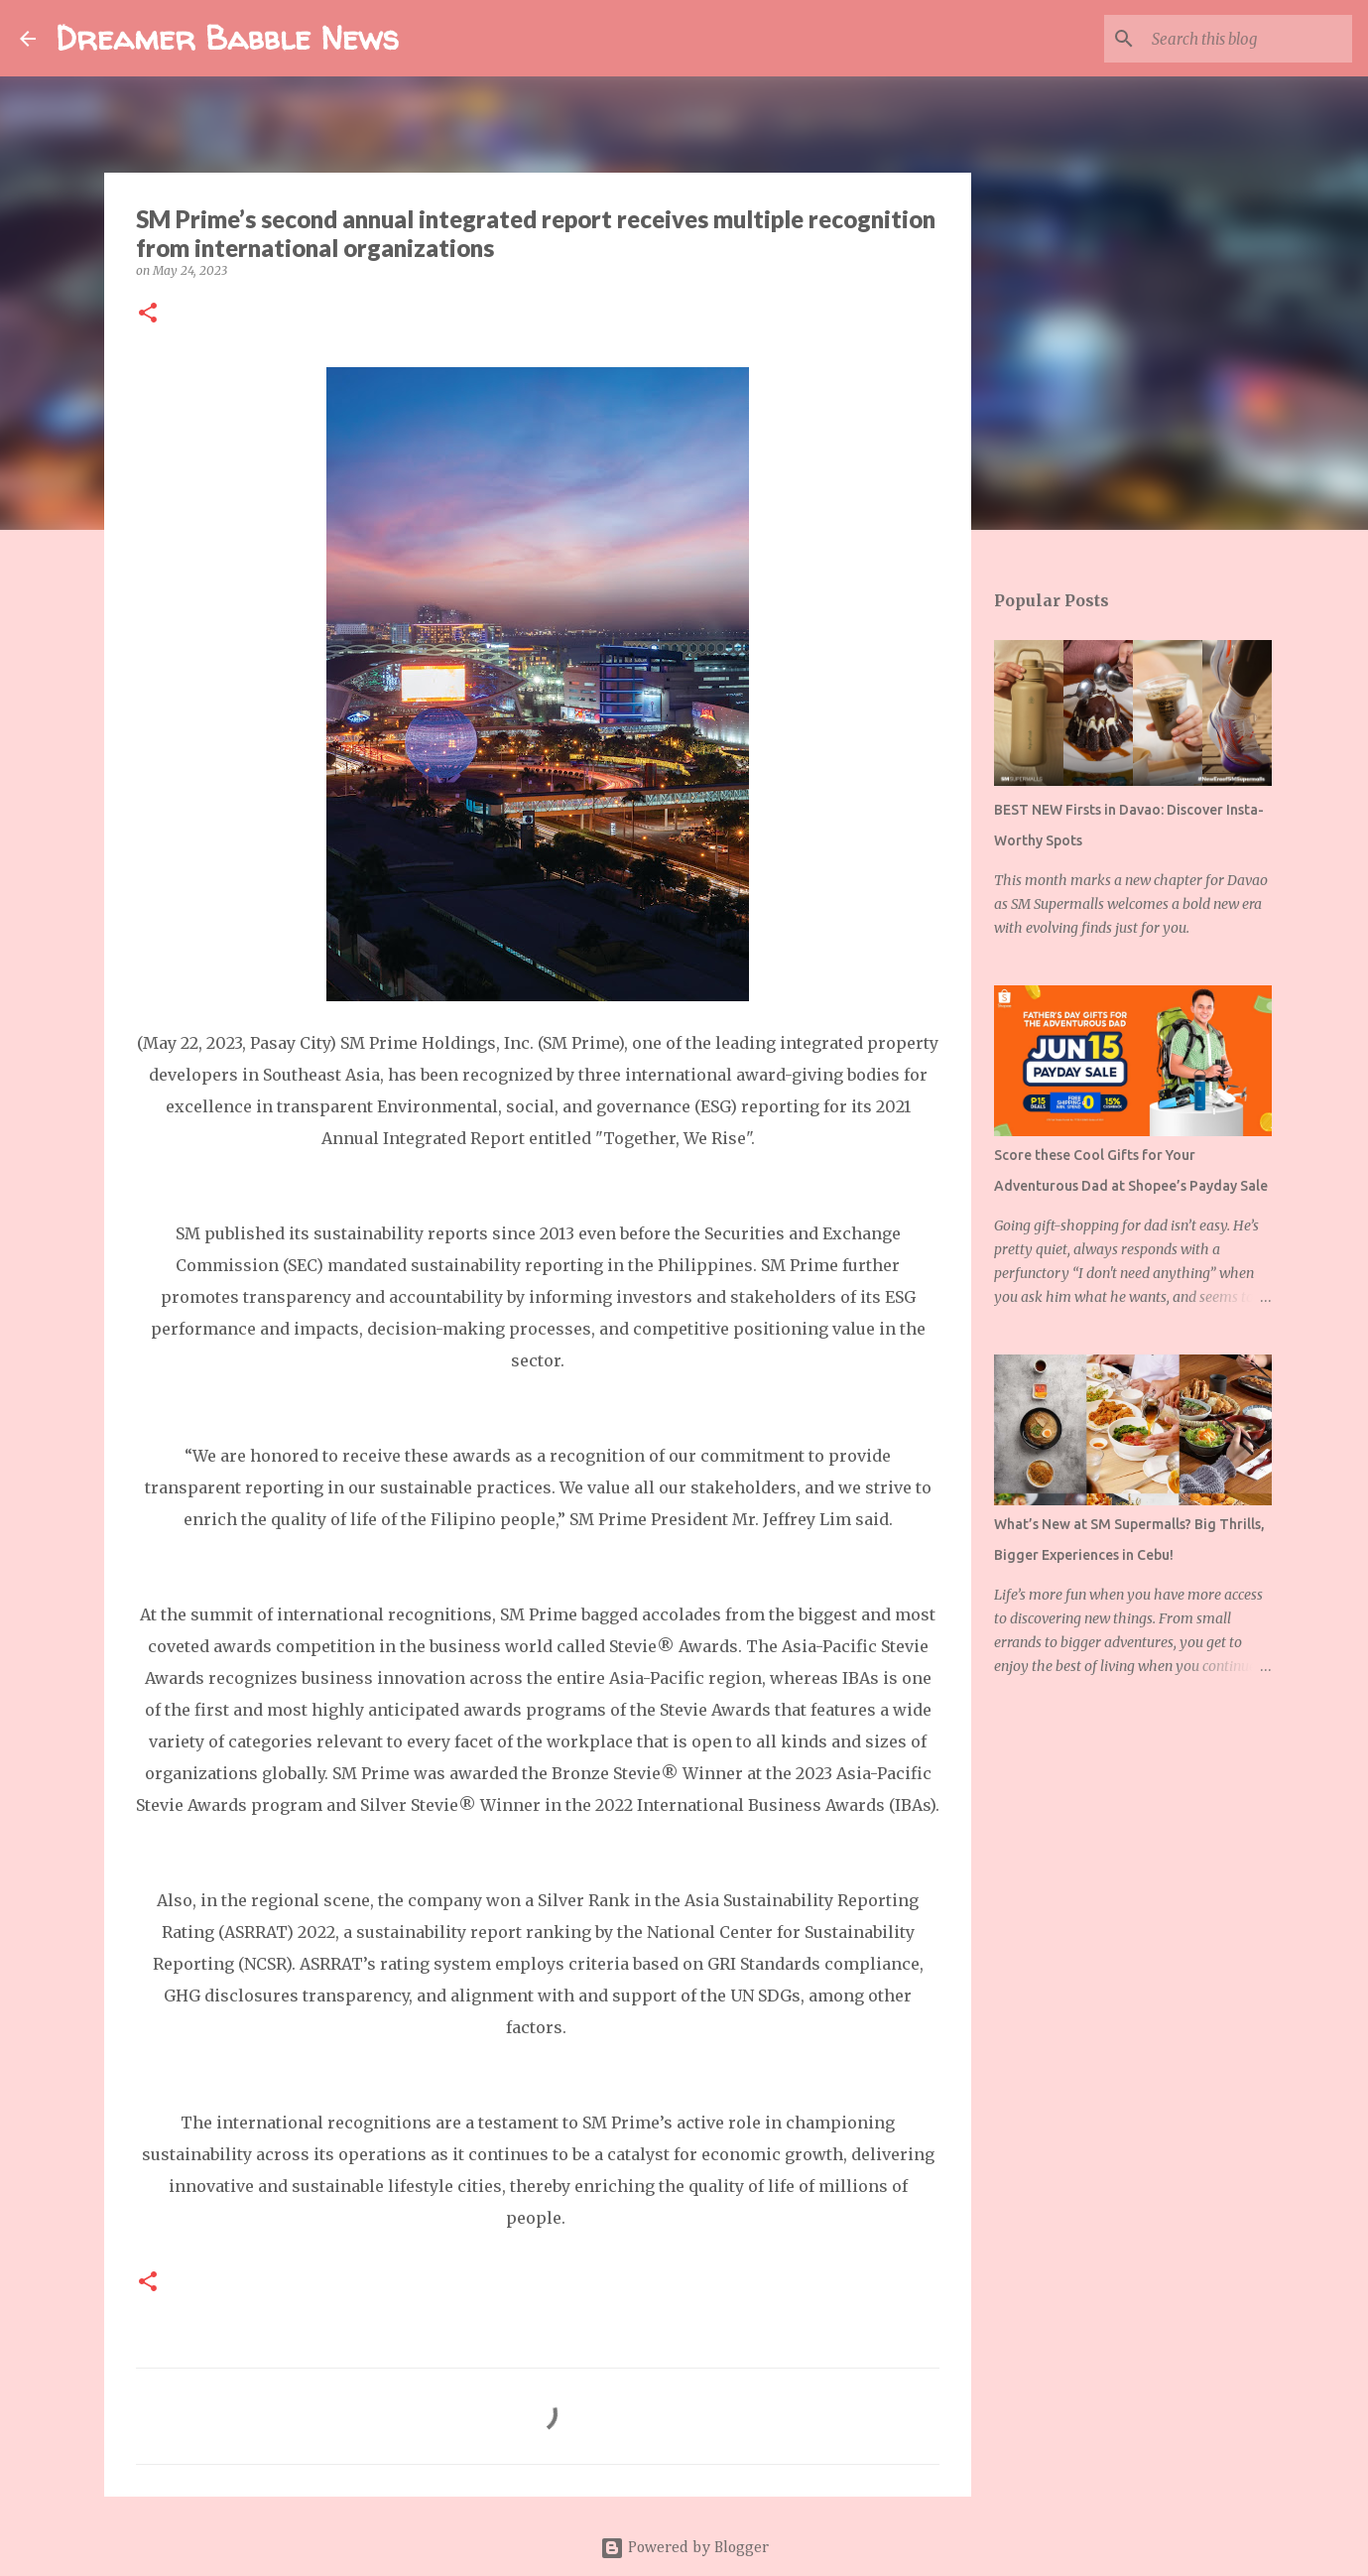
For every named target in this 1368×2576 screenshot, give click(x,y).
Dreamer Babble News (227, 38)
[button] (148, 314)
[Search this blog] (1248, 39)
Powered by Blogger (684, 2548)
